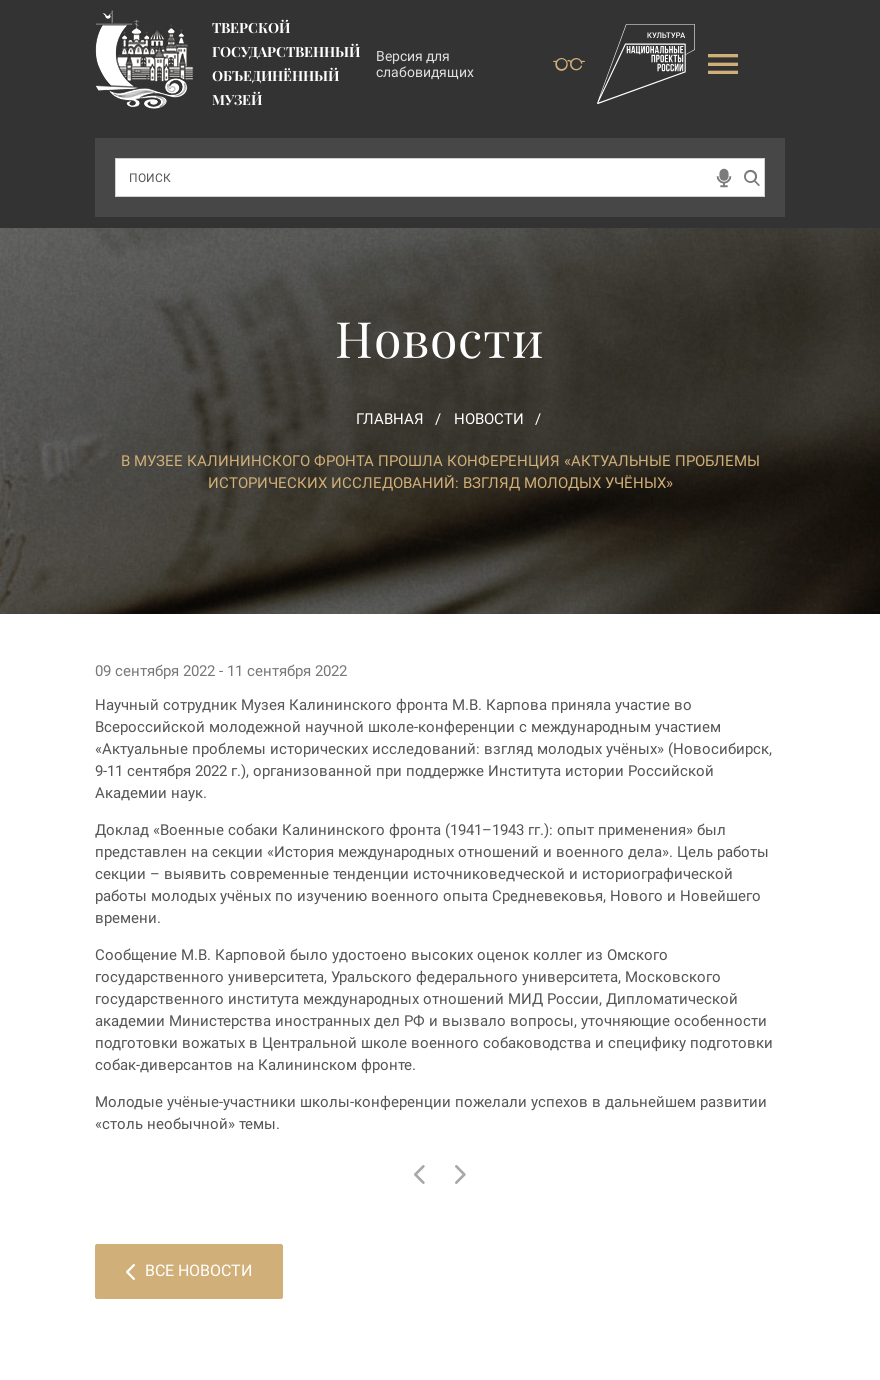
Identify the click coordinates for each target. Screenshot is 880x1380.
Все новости (189, 1270)
